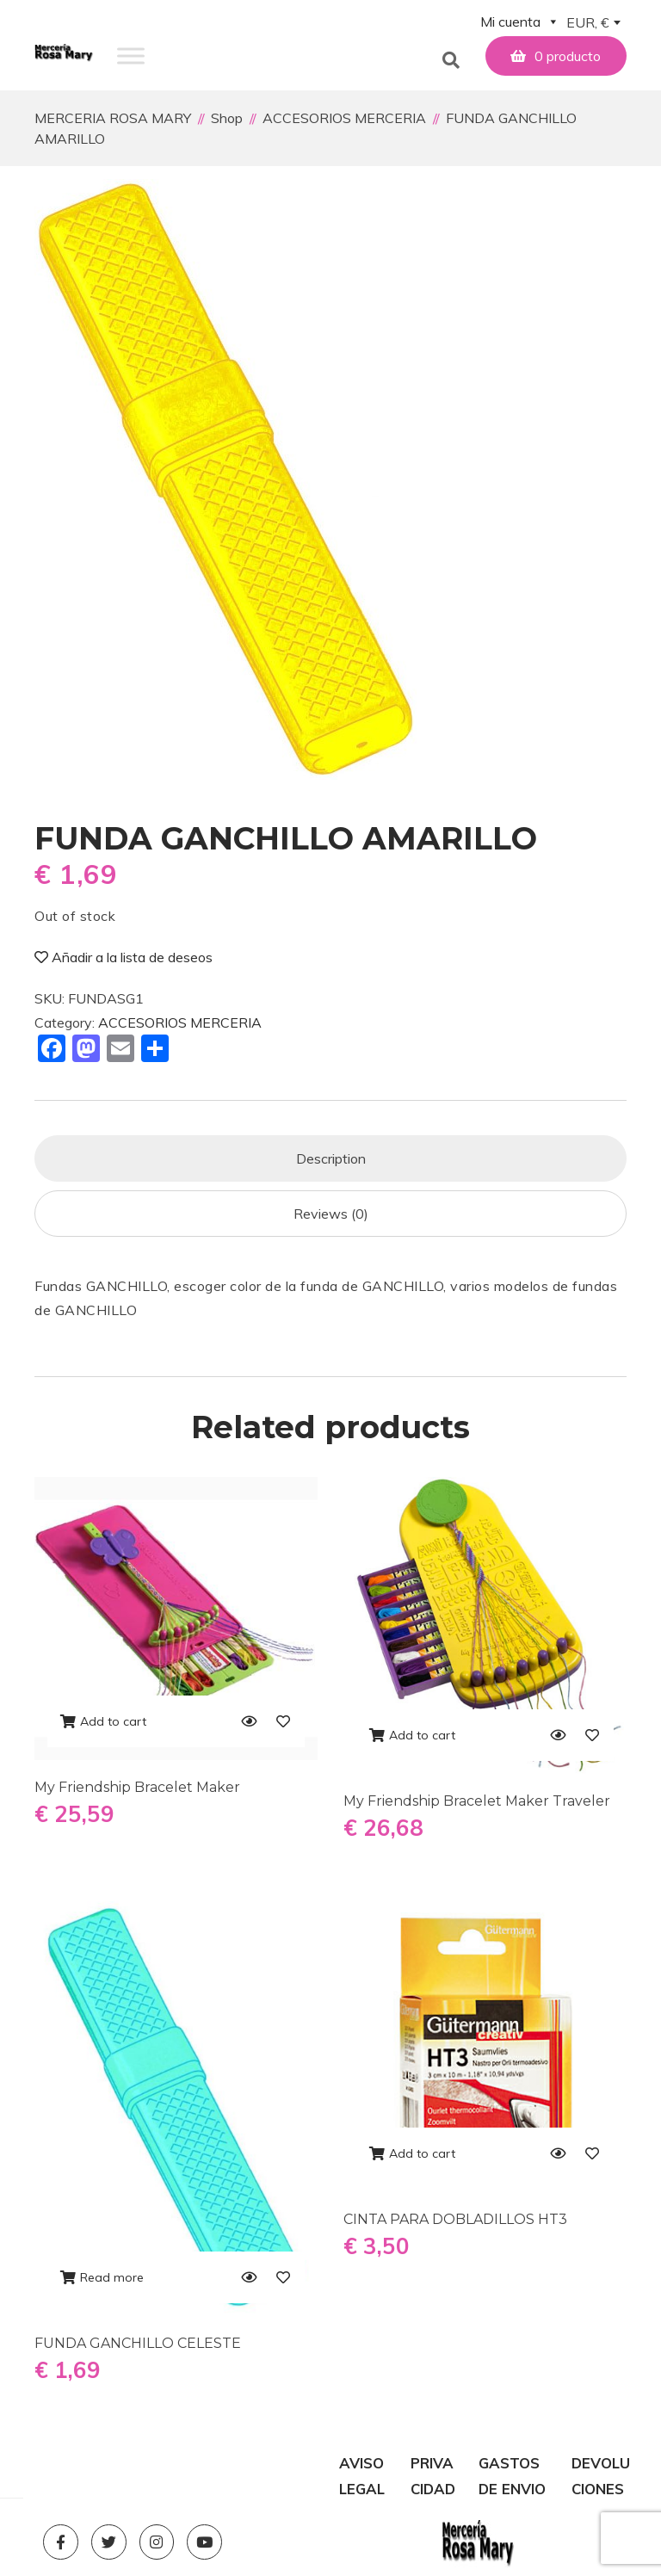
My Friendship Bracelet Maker (137, 1787)
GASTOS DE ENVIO (512, 2465)
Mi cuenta (519, 21)
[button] (444, 55)
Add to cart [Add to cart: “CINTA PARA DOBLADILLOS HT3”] (422, 2153)
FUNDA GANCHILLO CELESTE (137, 2343)
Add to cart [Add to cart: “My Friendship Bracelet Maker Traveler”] (422, 1735)
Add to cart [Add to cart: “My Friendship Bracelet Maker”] (113, 1721)
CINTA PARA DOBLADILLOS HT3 (455, 2219)
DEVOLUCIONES (600, 2465)
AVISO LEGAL (362, 2465)
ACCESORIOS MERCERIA (180, 1022)
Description (331, 1158)
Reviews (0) (330, 1213)
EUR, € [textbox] (587, 22)
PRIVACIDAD (433, 2465)
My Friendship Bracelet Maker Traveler (476, 1801)
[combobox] (593, 24)
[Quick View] (249, 1721)
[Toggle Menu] (131, 55)
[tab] (330, 1158)
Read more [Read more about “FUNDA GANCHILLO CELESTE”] (112, 2277)
